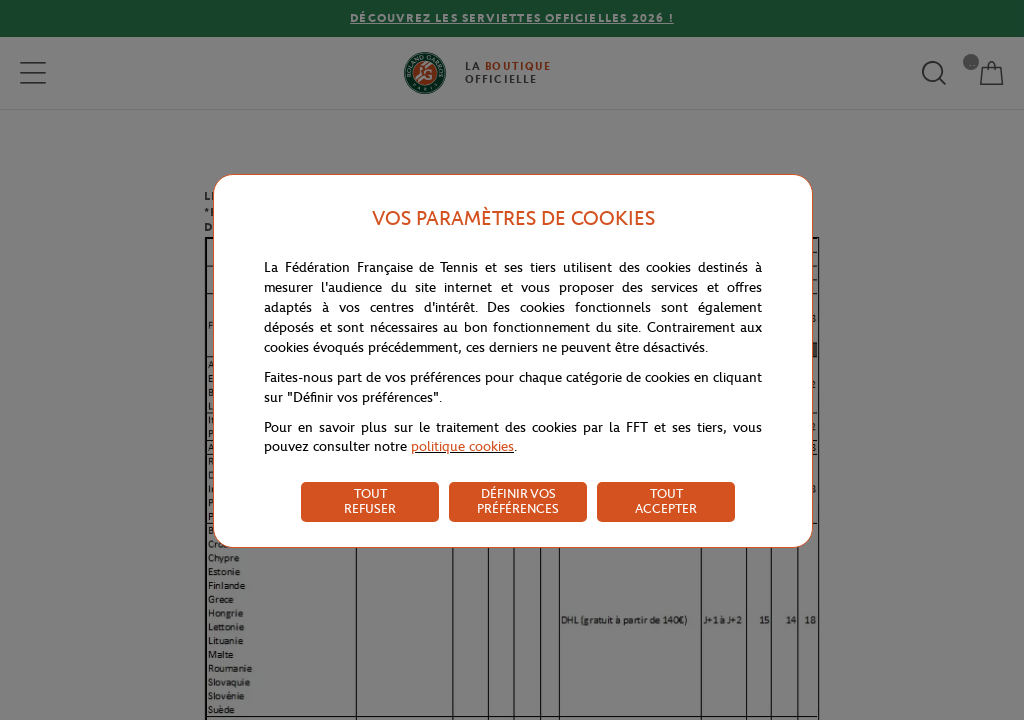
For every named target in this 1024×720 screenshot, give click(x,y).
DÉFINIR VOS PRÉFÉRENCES (518, 501)
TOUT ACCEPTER (666, 501)
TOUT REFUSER (370, 501)
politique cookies (462, 446)
